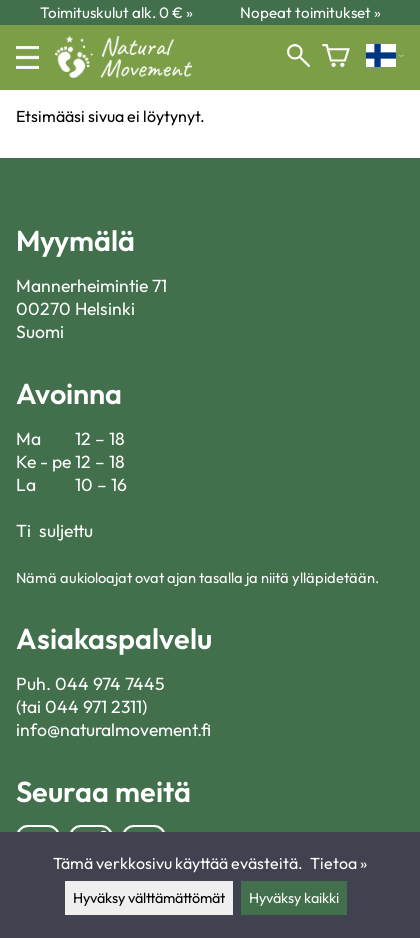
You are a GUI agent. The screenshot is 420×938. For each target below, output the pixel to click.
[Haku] (298, 57)
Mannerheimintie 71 (91, 285)
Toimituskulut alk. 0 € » (116, 12)
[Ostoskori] (336, 57)
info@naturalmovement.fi (113, 729)
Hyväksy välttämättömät (149, 898)
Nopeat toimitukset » (310, 12)
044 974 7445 (110, 683)
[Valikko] (27, 57)
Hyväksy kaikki (294, 898)
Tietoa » (338, 863)
